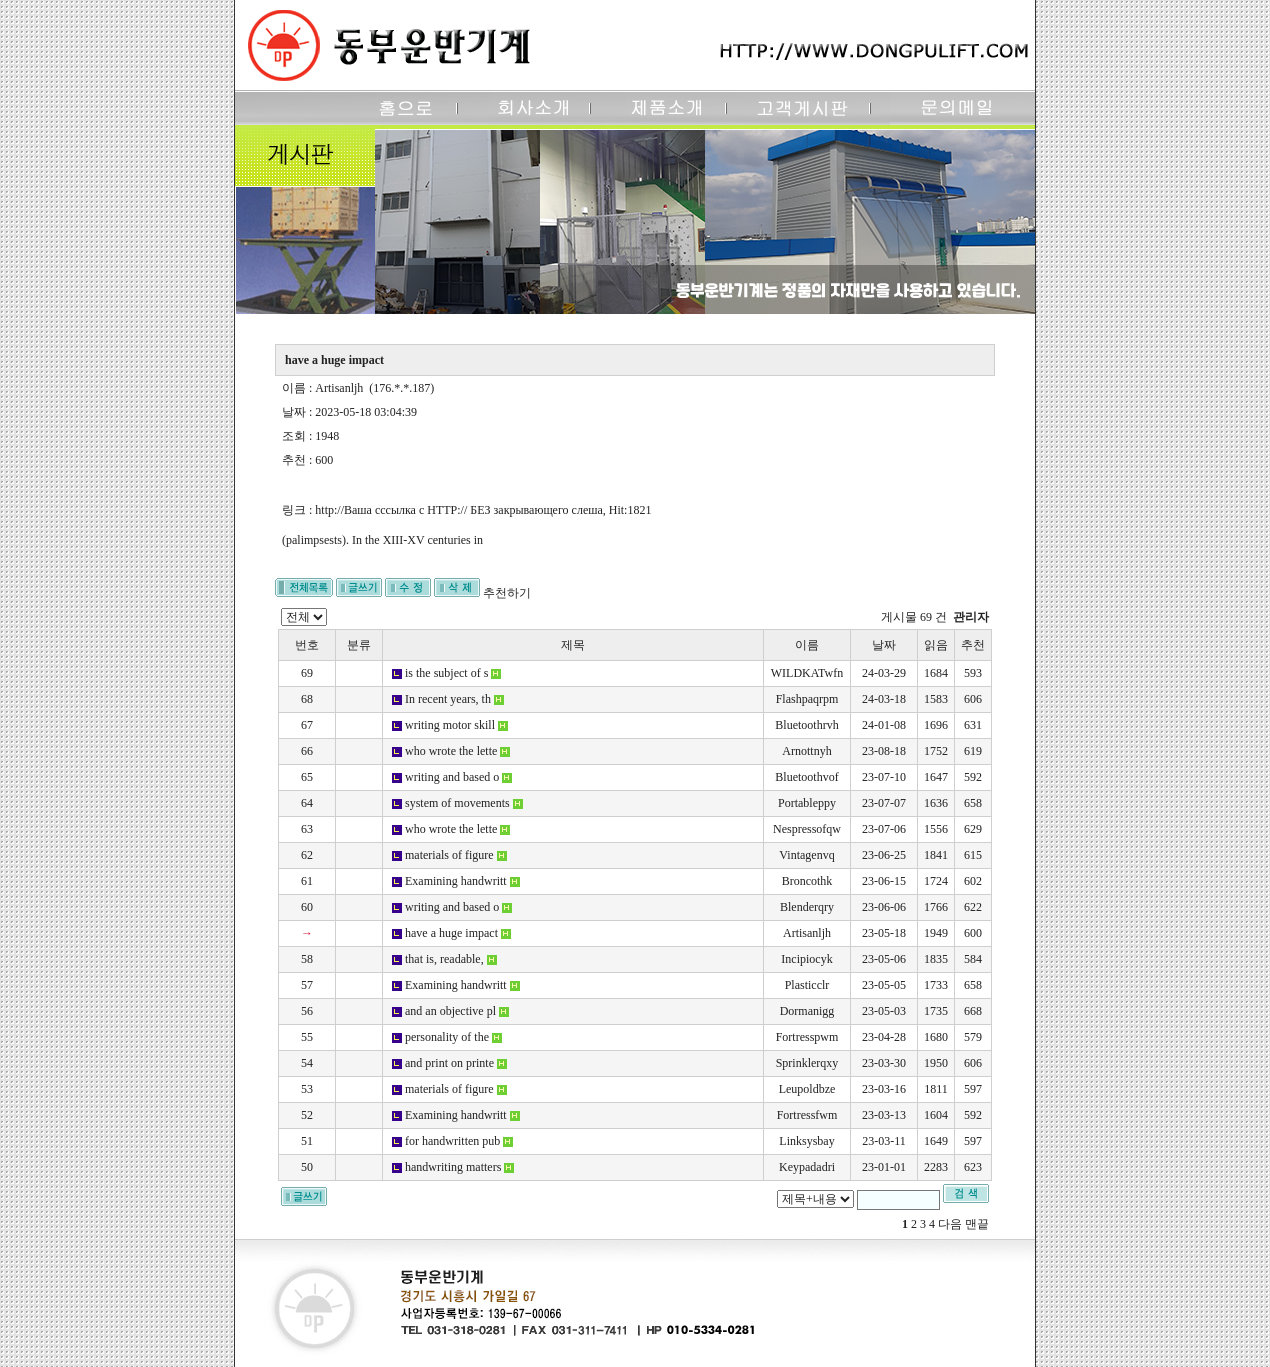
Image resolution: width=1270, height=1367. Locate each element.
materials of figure (449, 855)
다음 (950, 1224)
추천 (973, 645)
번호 (307, 645)
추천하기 (507, 593)
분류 (359, 645)
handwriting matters (453, 1167)
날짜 (884, 645)
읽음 (936, 645)
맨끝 (977, 1224)
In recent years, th (448, 699)
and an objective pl (450, 1011)
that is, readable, (444, 959)
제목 (573, 645)
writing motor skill (450, 725)
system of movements (457, 803)
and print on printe (449, 1063)
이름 (807, 645)
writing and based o (452, 777)
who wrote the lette (451, 751)
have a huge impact (451, 933)
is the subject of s (446, 673)
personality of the (447, 1037)
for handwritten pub (452, 1141)
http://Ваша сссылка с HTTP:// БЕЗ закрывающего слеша (458, 510)
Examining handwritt (456, 881)
